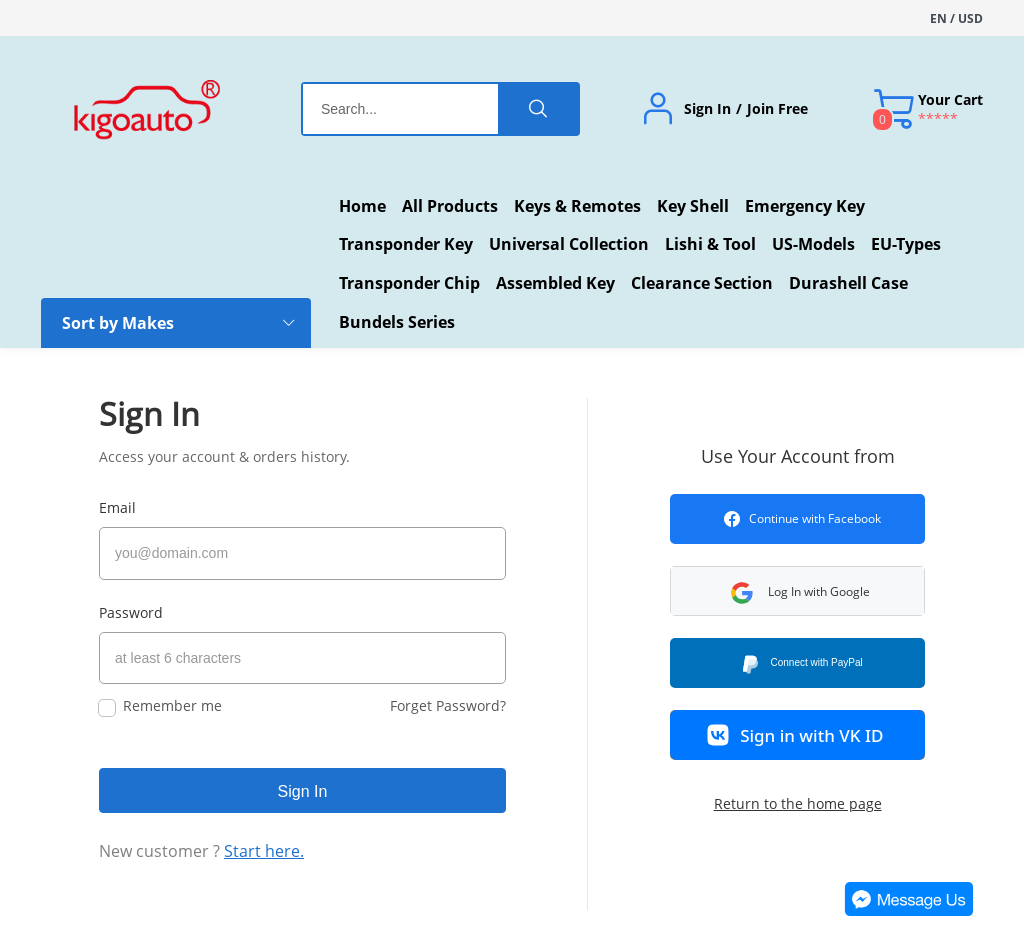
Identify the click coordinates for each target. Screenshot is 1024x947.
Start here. (264, 838)
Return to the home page (798, 803)
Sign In (707, 109)
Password (131, 605)
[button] (824, 591)
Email (117, 507)
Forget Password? (448, 692)
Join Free (777, 109)
